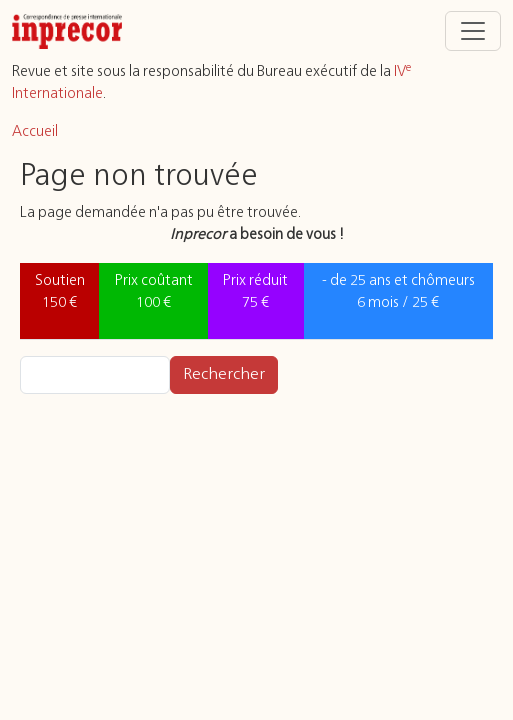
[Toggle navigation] (473, 31)
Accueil (35, 132)
